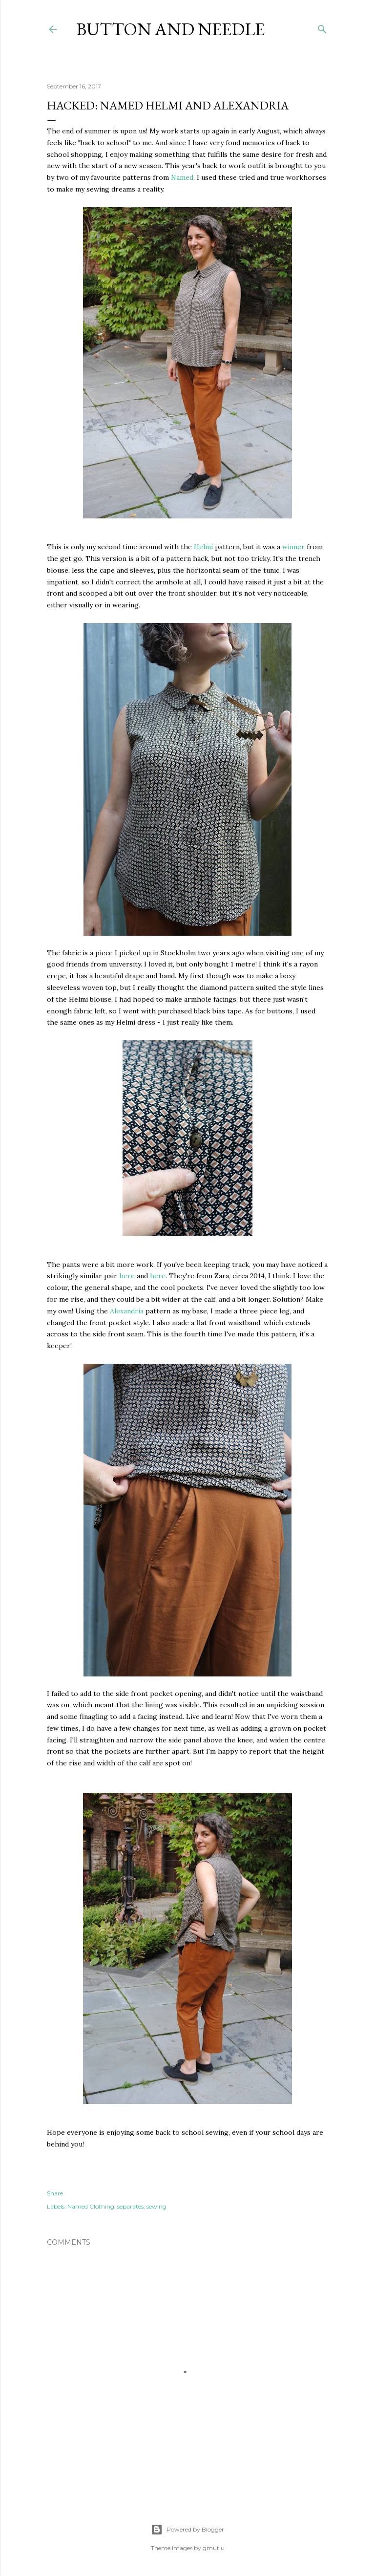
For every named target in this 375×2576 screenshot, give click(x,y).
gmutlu (214, 2548)
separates (130, 2206)
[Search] (322, 27)
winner (293, 546)
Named (182, 177)
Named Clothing (90, 2206)
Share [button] (55, 2193)
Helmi (203, 546)
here (127, 1275)
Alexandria (127, 1311)
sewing (156, 2206)
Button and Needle (170, 29)
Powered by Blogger (187, 2529)
